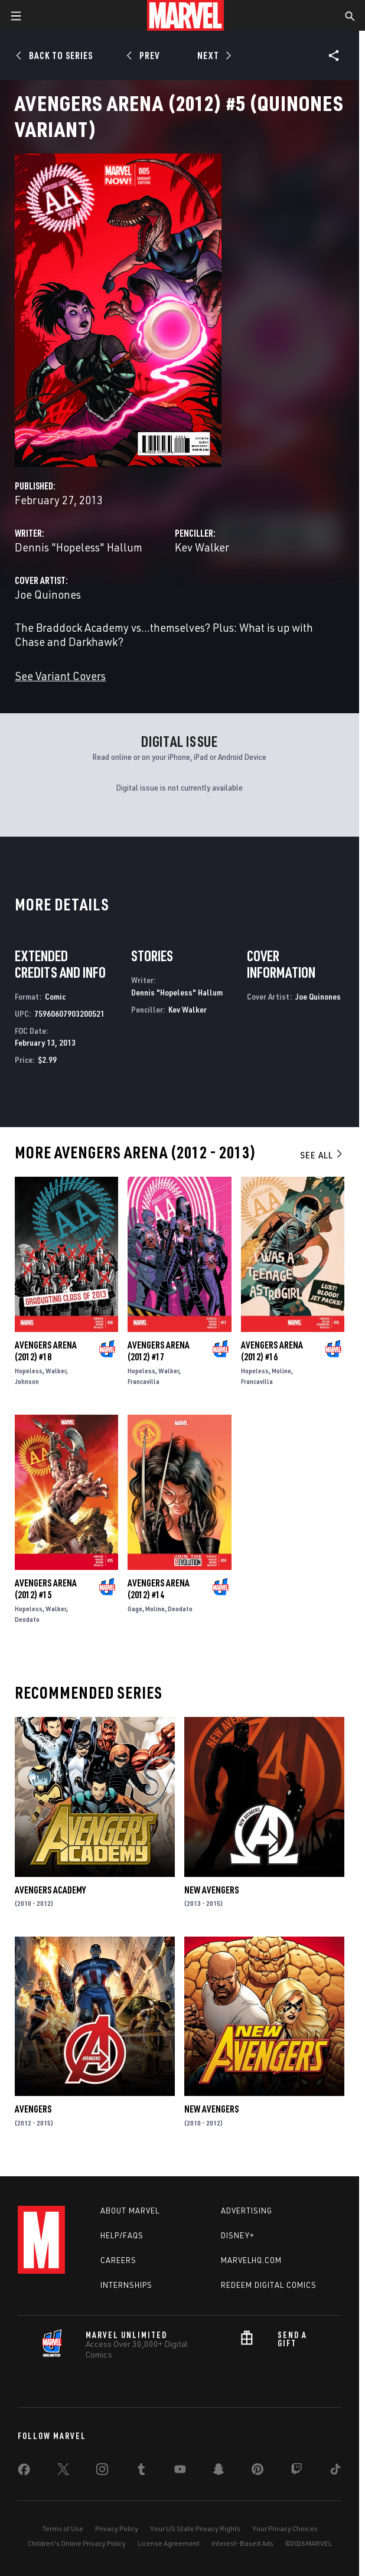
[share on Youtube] (180, 2471)
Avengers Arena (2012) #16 (272, 1351)
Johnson (27, 1381)
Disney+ (238, 2235)
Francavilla (143, 1381)
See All (322, 1155)
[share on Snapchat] (218, 2471)
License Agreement (169, 2543)
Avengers (33, 2109)
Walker (55, 1370)
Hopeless (29, 1370)
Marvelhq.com (251, 2260)
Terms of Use (62, 2528)
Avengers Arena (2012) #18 (46, 1351)
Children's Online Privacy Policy (77, 2543)
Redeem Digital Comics (269, 2285)
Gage (135, 1608)
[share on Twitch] (296, 2471)
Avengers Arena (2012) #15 (46, 1589)
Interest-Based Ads (242, 2543)
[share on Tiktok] (335, 2471)
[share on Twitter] (63, 2471)
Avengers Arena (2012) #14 (159, 1589)
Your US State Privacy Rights (195, 2528)
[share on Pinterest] (257, 2471)
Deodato (27, 1619)
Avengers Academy (50, 1890)
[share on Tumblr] (141, 2471)
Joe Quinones (48, 594)
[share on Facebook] (24, 2472)
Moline (281, 1370)
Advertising (246, 2210)
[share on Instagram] (102, 2471)
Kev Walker (202, 547)
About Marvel (129, 2210)
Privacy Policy (116, 2528)
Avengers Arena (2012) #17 (159, 1351)
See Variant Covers (60, 676)
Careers (118, 2260)
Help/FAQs (122, 2235)
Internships (126, 2285)
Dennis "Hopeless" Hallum (78, 547)
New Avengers (211, 1890)
